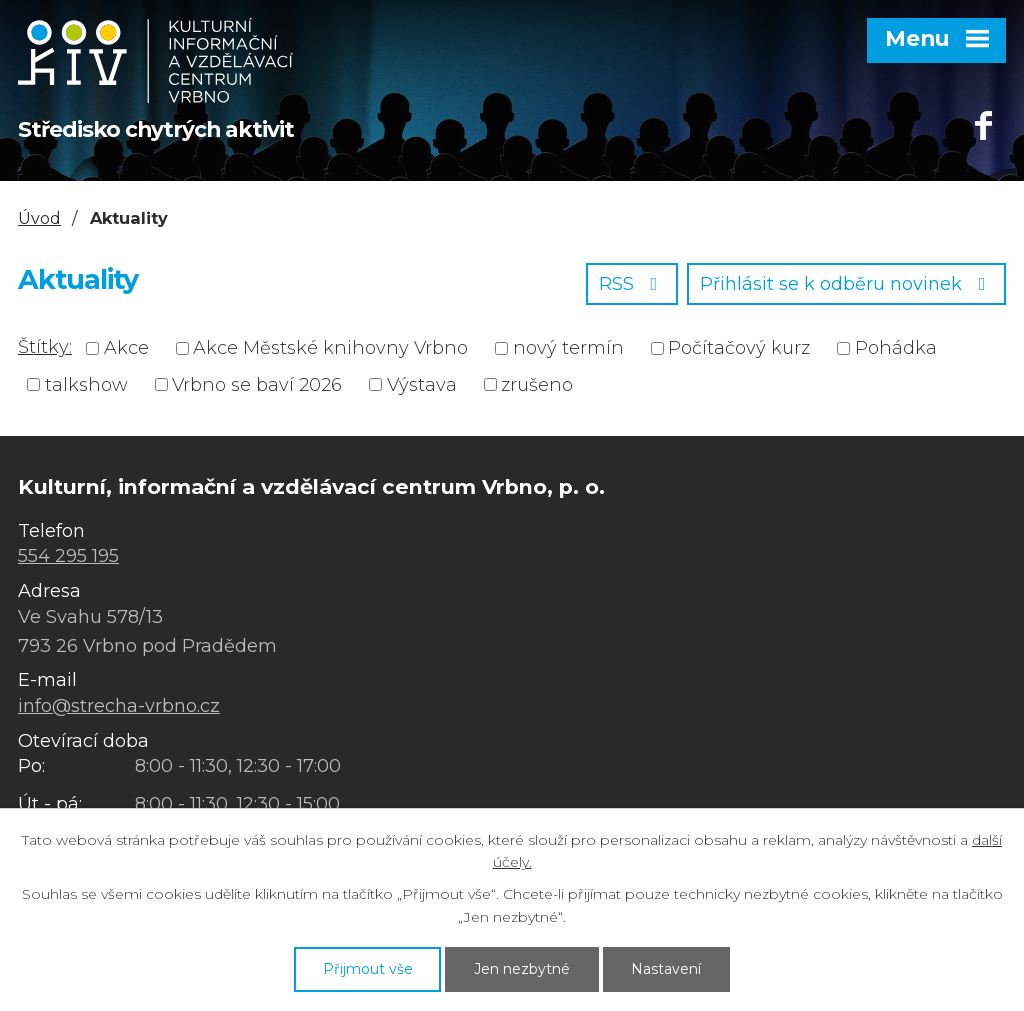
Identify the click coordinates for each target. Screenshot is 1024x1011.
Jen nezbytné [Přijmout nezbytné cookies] (522, 969)
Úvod (39, 218)
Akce (126, 348)
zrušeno (537, 384)
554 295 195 (68, 556)
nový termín (568, 348)
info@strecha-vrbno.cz (119, 706)
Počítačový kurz (739, 348)
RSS (632, 284)
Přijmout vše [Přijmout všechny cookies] (368, 969)
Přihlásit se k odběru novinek (847, 284)
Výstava (422, 384)
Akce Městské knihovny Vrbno (330, 348)
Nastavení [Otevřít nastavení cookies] (666, 969)
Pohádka (896, 348)
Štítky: (45, 347)
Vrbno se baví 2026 (257, 384)
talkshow (86, 384)
